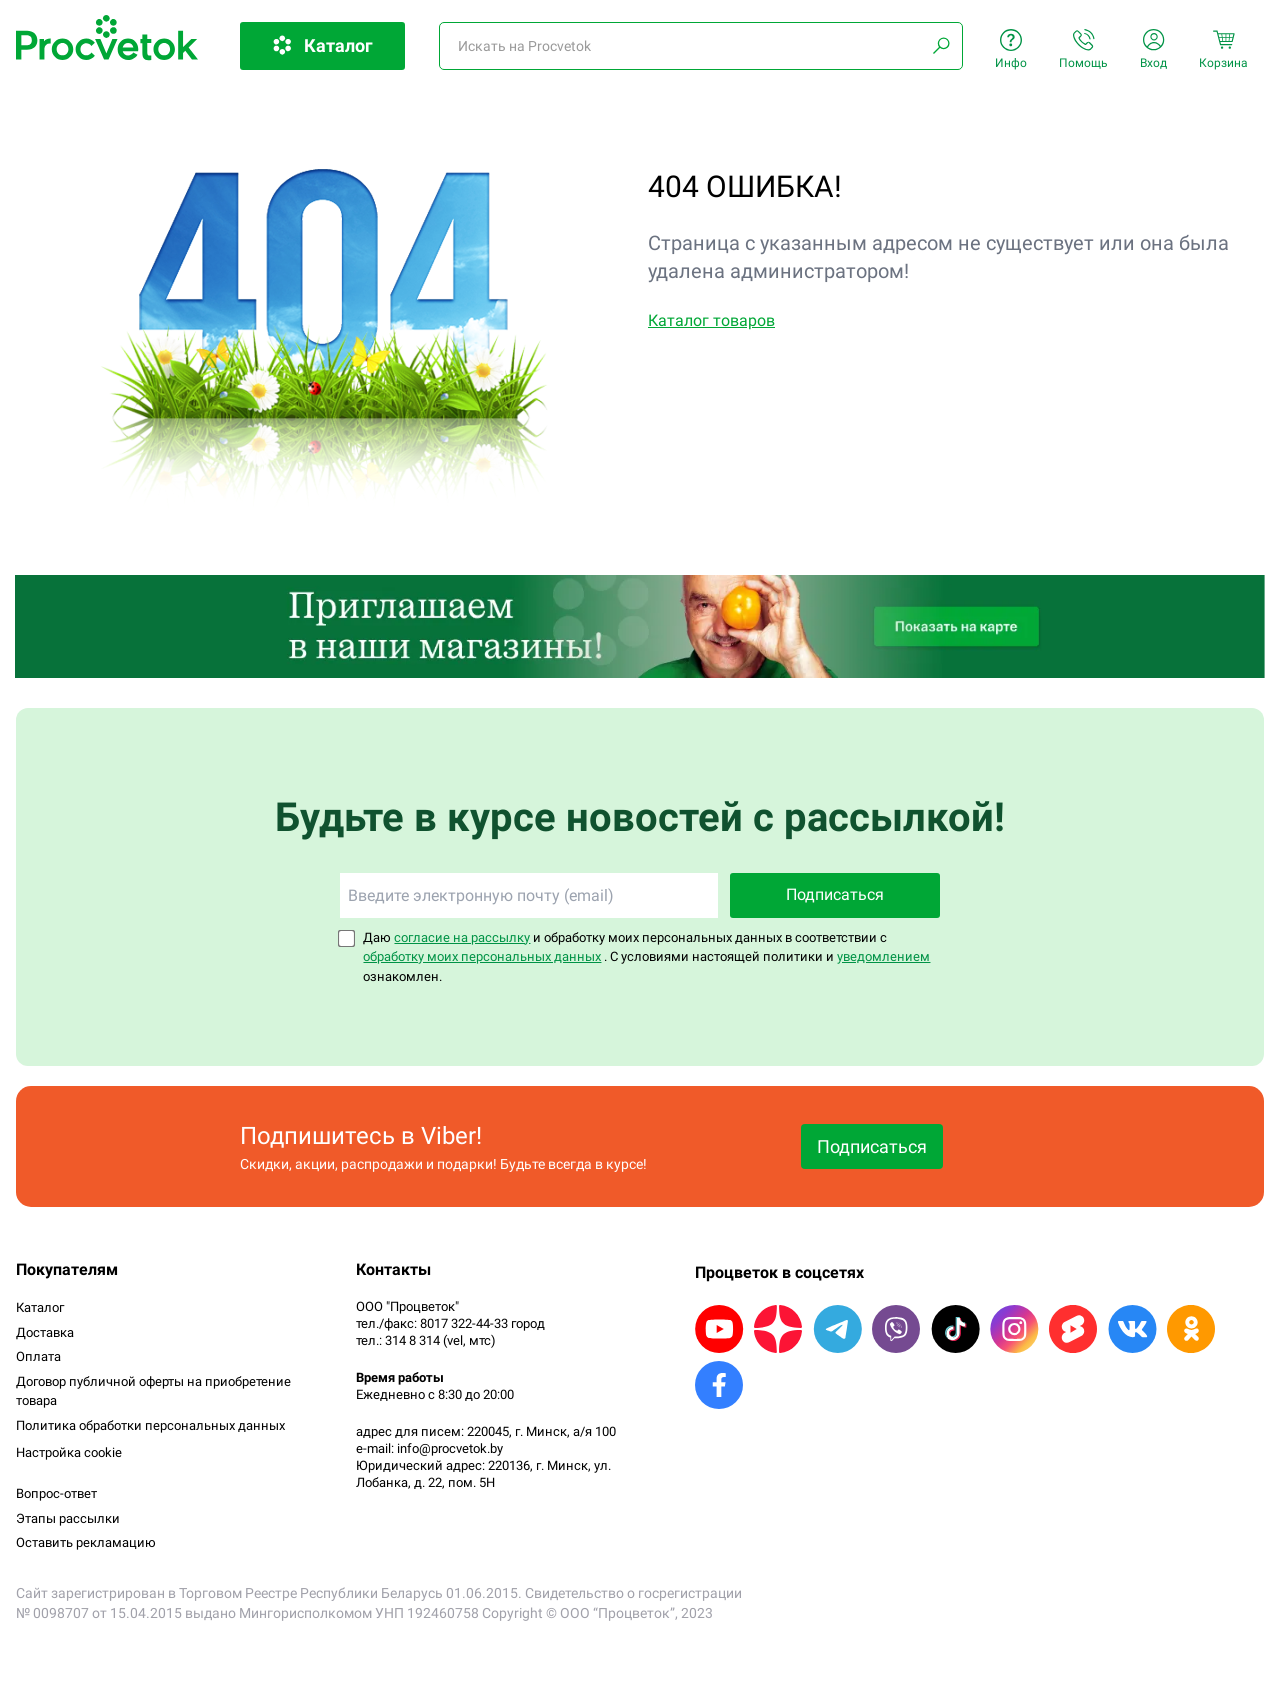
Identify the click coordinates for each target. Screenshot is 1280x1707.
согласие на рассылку (462, 937)
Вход (1153, 49)
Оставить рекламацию (86, 1542)
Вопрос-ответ (56, 1493)
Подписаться (835, 894)
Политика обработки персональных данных (150, 1425)
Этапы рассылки (68, 1518)
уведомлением (883, 956)
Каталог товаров (711, 320)
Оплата (38, 1356)
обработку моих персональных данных (482, 956)
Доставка (45, 1332)
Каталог (40, 1307)
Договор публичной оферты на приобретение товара (153, 1391)
